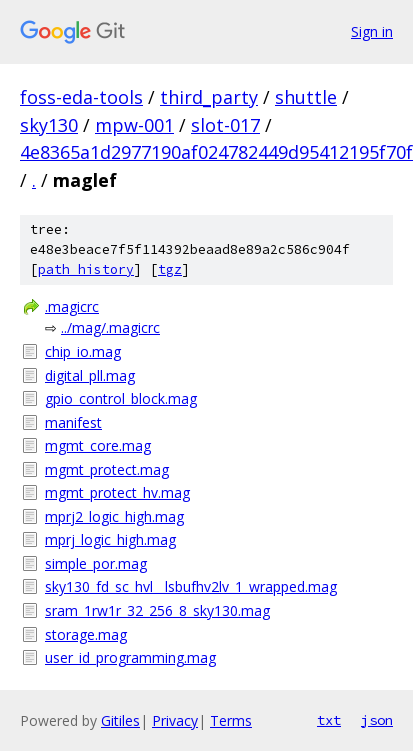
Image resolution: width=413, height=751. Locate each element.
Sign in (372, 31)
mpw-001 (134, 125)
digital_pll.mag (90, 375)
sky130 (49, 125)
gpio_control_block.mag (121, 398)
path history (86, 269)
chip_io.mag (83, 351)
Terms (231, 720)
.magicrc (72, 306)
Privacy (175, 720)
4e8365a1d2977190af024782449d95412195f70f (216, 152)
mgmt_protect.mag (107, 469)
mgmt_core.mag (98, 445)
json (377, 720)
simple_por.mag (96, 563)
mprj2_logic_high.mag (114, 516)
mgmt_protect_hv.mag (117, 492)
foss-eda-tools (81, 97)
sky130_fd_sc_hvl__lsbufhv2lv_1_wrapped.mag (191, 586)
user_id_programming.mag (130, 657)
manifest (73, 422)
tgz (170, 269)
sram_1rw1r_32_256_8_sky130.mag (157, 610)
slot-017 (225, 125)
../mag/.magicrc (110, 327)
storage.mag (86, 634)
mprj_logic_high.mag (110, 539)
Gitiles (120, 720)
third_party (209, 97)
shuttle (306, 97)
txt (329, 720)
